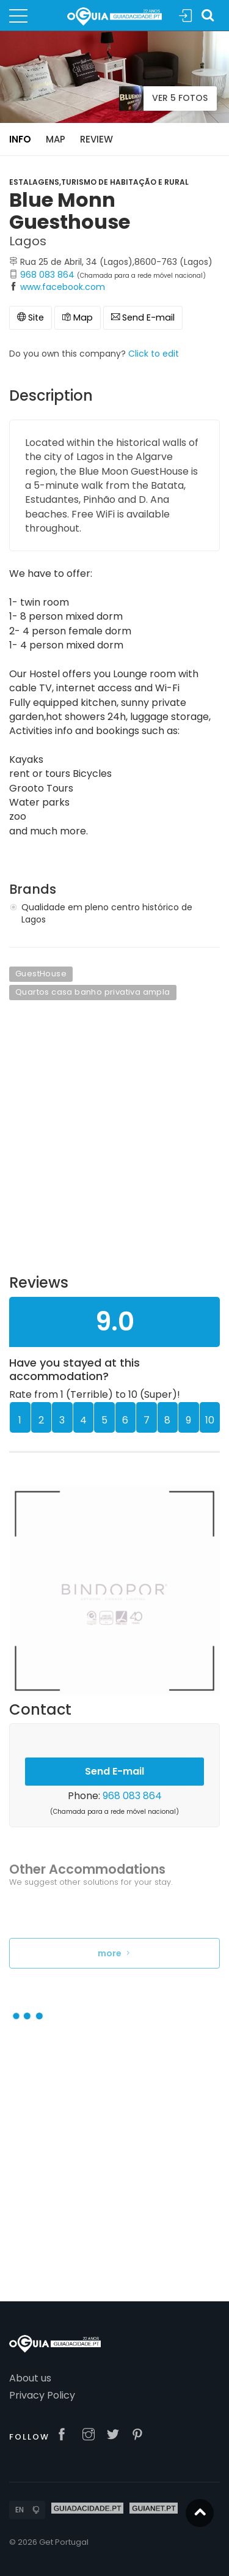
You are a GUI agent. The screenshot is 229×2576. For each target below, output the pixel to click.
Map (55, 139)
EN (19, 2509)
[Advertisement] (114, 1145)
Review (96, 139)
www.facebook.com (62, 287)
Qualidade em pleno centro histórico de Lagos (106, 913)
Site (30, 317)
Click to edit (153, 353)
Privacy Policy (42, 2395)
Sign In (185, 16)
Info (20, 139)
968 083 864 (47, 275)
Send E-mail (143, 317)
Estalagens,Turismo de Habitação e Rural (99, 182)
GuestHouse (41, 973)
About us (30, 2378)
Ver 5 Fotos (163, 98)
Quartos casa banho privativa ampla (92, 992)
